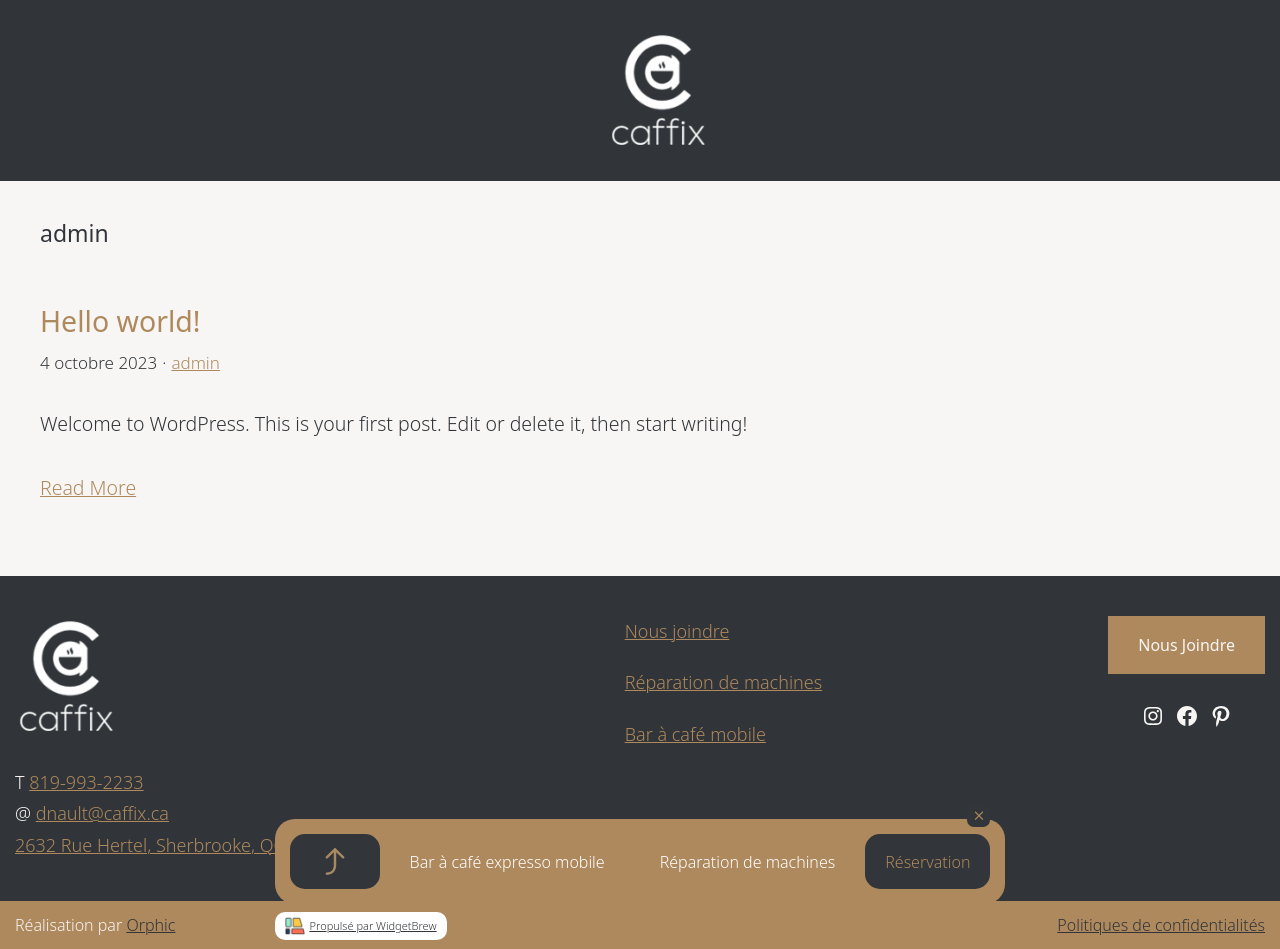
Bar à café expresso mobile (507, 862)
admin (195, 362)
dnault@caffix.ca (102, 813)
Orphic (150, 925)
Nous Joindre (1186, 645)
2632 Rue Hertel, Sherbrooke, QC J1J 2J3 (177, 845)
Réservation (927, 862)
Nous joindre (677, 631)
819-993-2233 (86, 782)
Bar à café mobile (695, 734)
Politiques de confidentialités (1161, 925)
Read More (88, 487)
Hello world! (120, 321)
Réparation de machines (748, 862)
